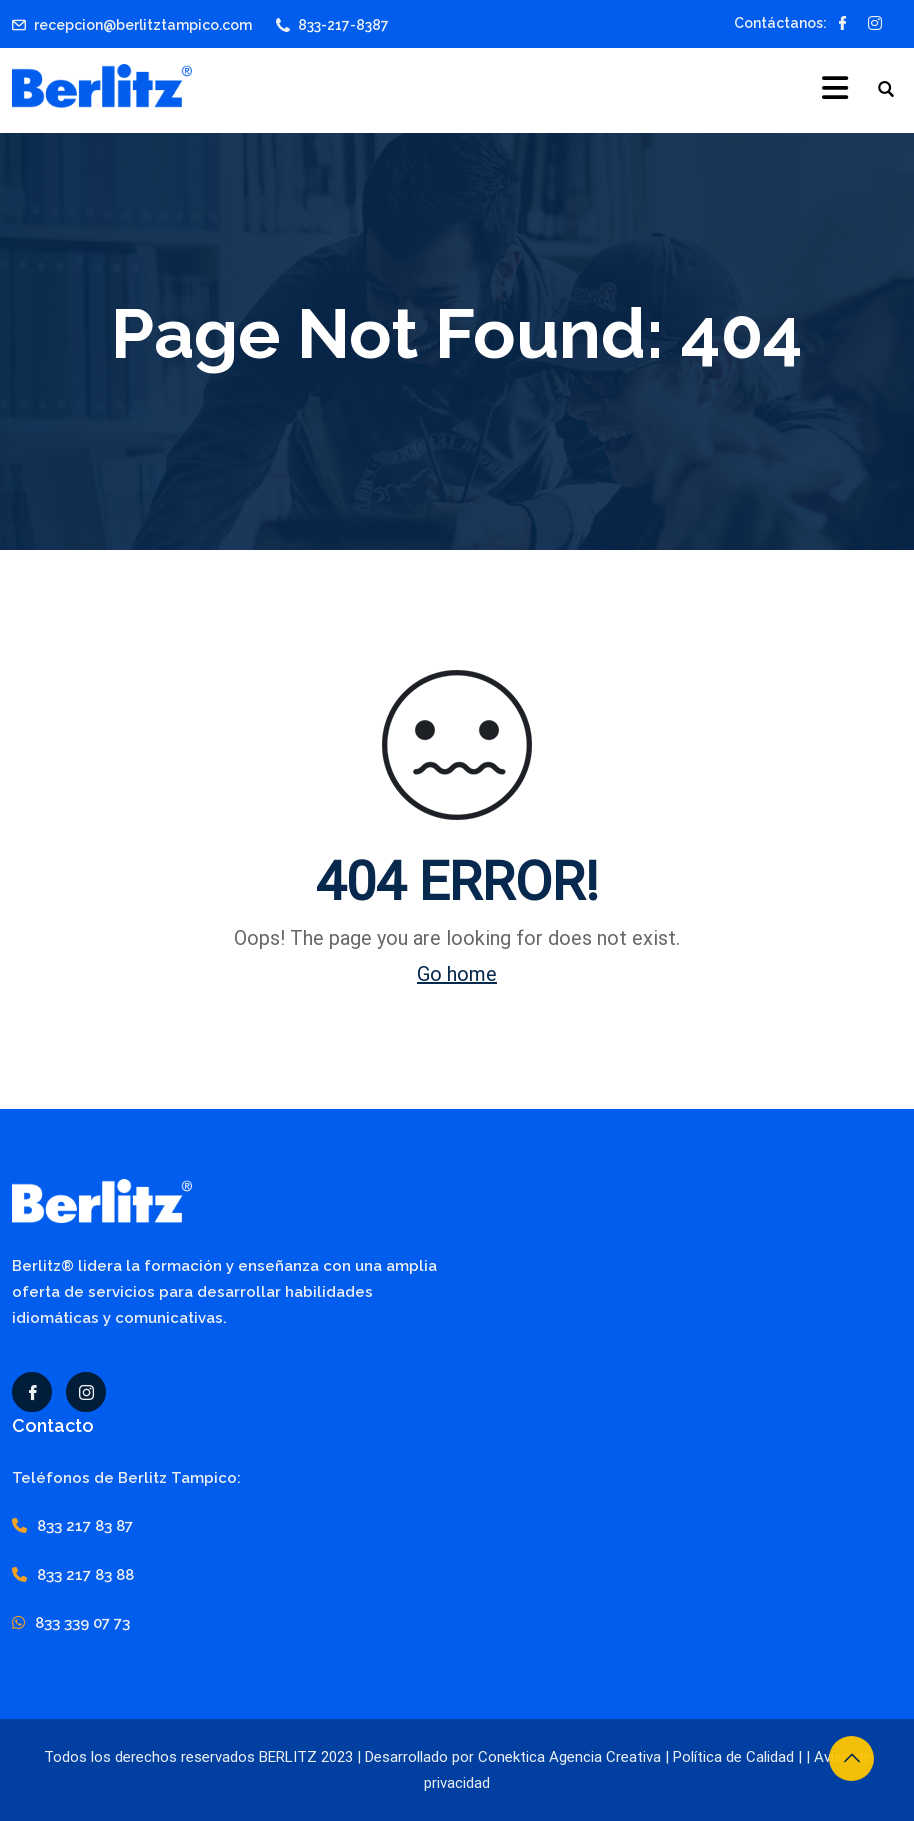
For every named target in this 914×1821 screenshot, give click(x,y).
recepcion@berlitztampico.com (143, 25)
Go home (457, 974)
